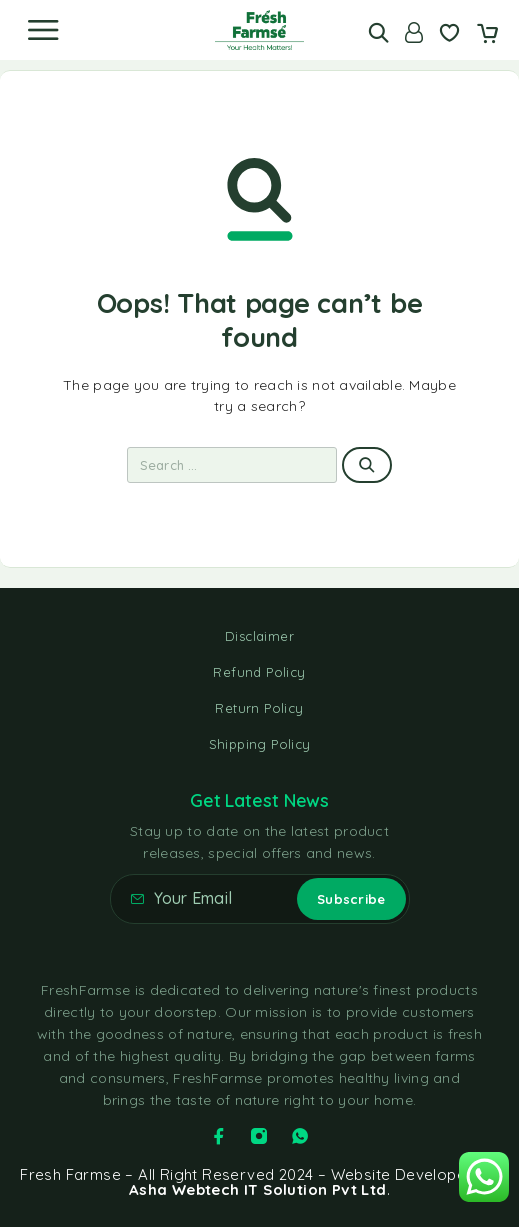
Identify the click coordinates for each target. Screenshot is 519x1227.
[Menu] (43, 30)
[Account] (414, 32)
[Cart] (487, 35)
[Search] (378, 32)
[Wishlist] (449, 35)
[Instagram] (259, 1136)
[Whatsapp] (300, 1136)
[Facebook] (219, 1136)
